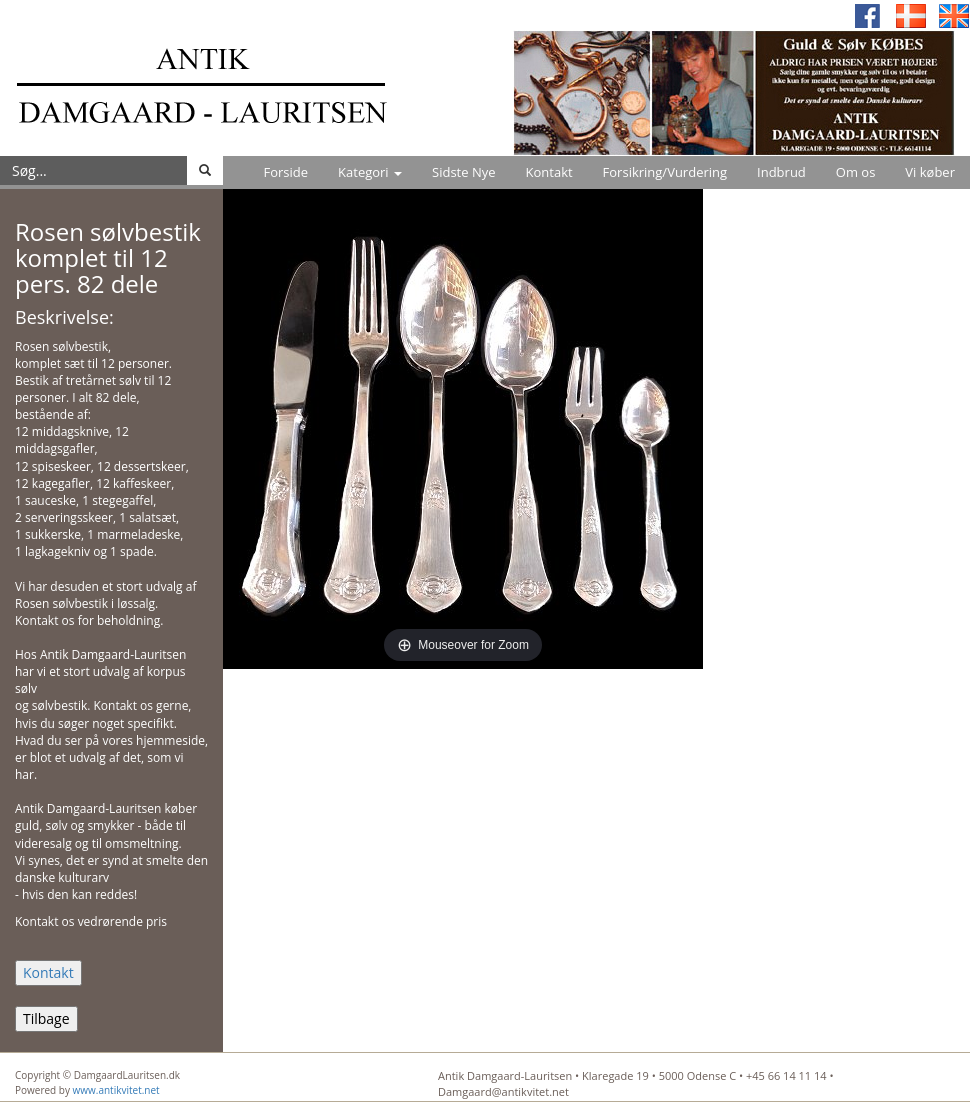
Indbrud (781, 172)
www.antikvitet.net (116, 1090)
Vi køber (930, 172)
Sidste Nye (463, 172)
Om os (856, 172)
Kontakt (549, 172)
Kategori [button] (370, 172)
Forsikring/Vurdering (665, 172)
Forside (285, 172)
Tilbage (46, 1018)
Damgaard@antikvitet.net (503, 1091)
